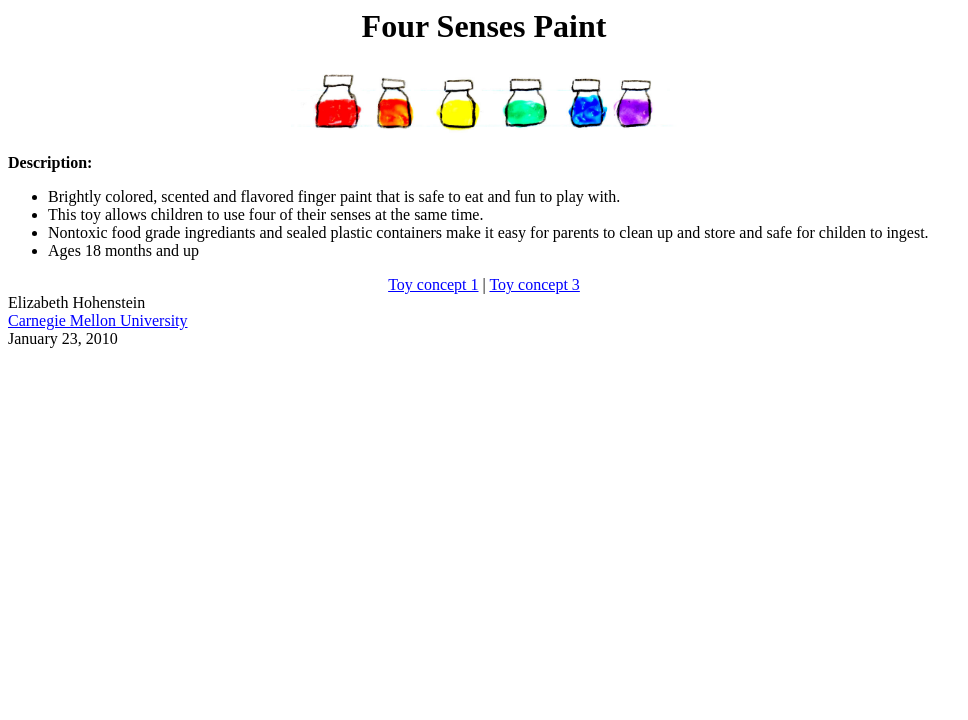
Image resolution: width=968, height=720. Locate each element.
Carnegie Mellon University (98, 320)
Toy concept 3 (534, 284)
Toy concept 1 (433, 284)
